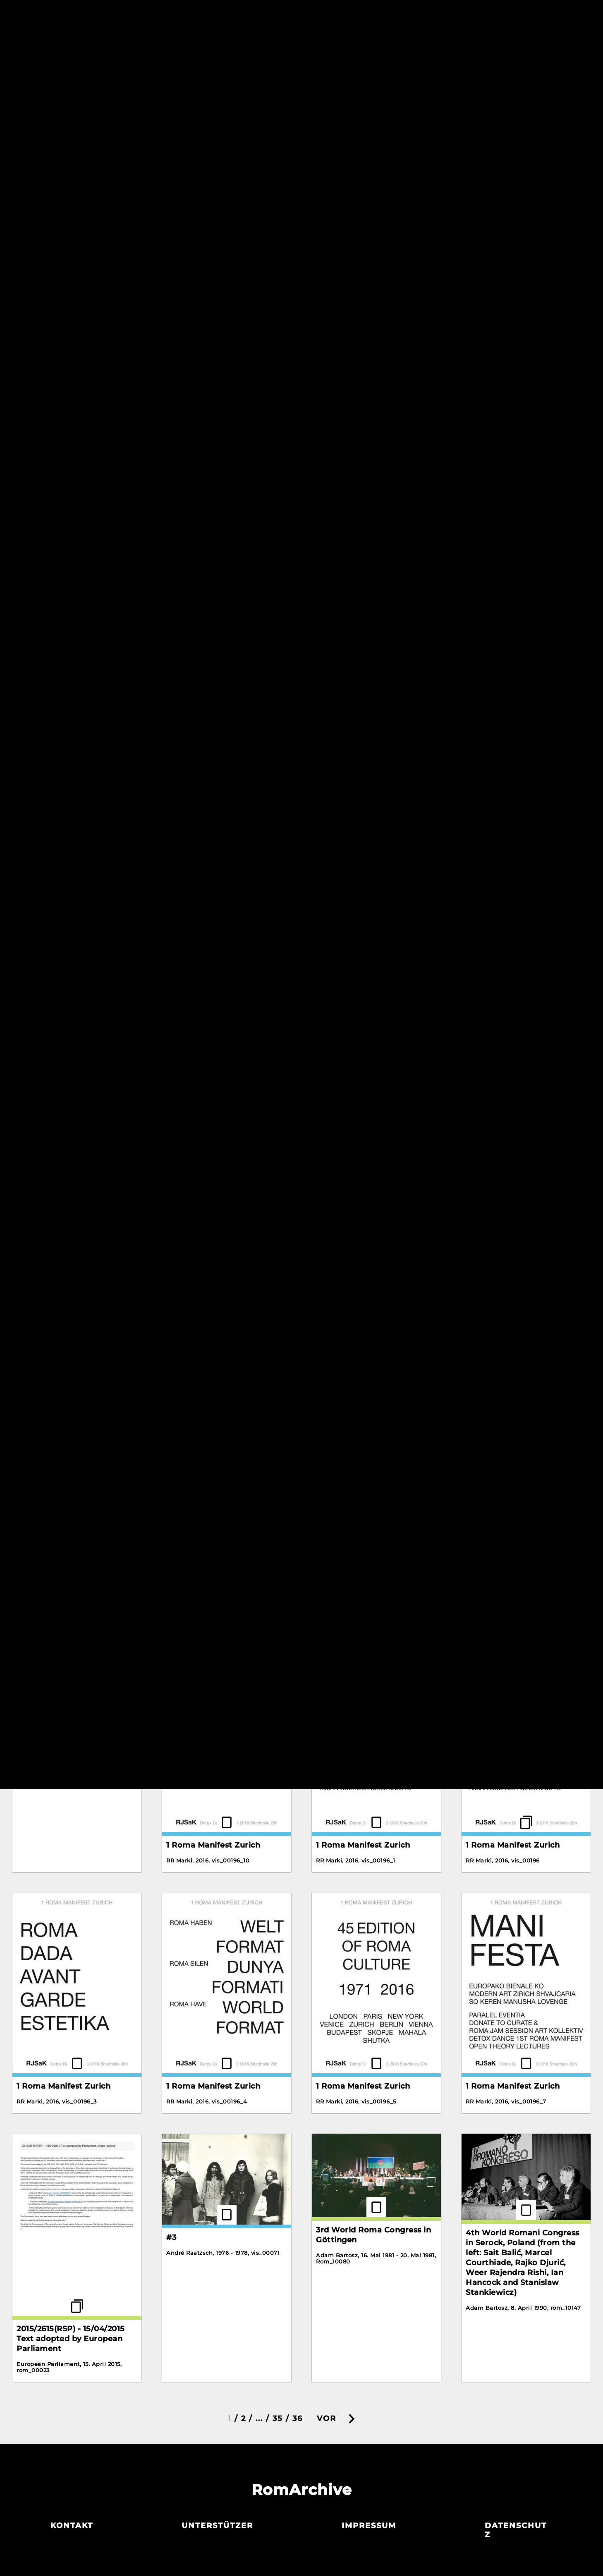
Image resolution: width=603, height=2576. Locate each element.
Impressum (369, 2525)
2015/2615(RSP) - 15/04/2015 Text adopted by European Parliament (71, 2338)
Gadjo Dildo (40, 403)
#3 (171, 2237)
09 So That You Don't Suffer (72, 985)
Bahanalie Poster (200, 256)
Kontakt (71, 2525)
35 (278, 2418)
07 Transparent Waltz (509, 795)
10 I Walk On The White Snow (375, 985)
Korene (330, 403)
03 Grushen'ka (344, 795)
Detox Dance (492, 153)
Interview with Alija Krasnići (222, 414)
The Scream (489, 446)
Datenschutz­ (516, 2530)
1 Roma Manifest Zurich (363, 1322)
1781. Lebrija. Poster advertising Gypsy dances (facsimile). (217, 1332)
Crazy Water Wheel (355, 177)
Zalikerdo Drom (198, 593)
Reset (450, 44)
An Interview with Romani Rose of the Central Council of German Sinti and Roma (76, 188)
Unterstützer (217, 2525)
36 (297, 2418)
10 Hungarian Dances (59, 795)
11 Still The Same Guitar (512, 985)
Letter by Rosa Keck (356, 604)
